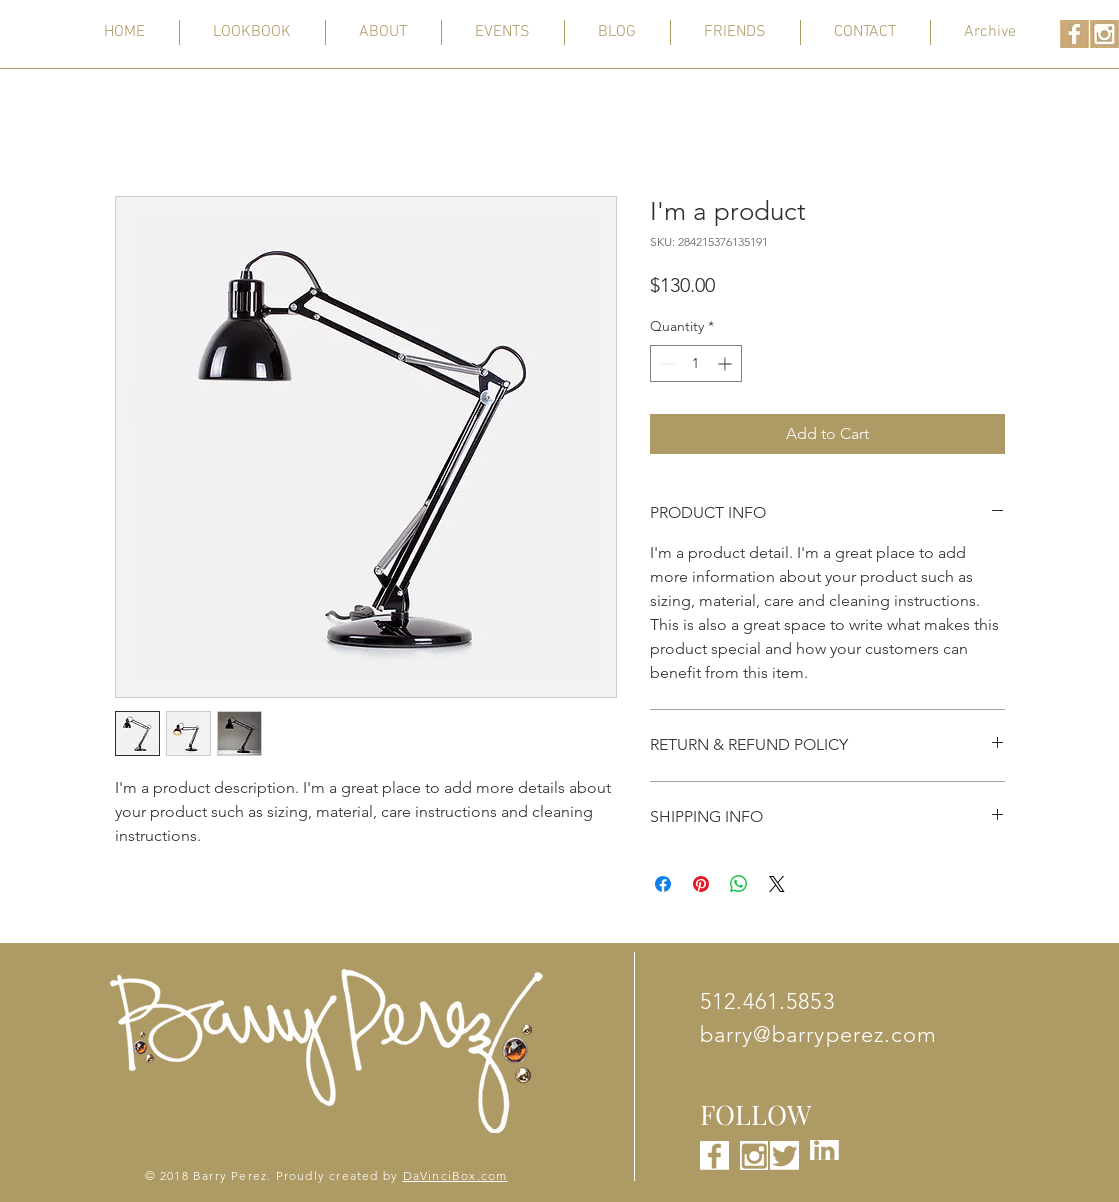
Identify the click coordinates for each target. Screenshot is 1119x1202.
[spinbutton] (696, 363)
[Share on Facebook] (663, 884)
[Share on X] (777, 884)
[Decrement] (665, 363)
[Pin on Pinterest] (701, 884)
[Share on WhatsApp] (739, 884)
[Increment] (726, 363)
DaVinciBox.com (455, 1175)
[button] (990, 32)
